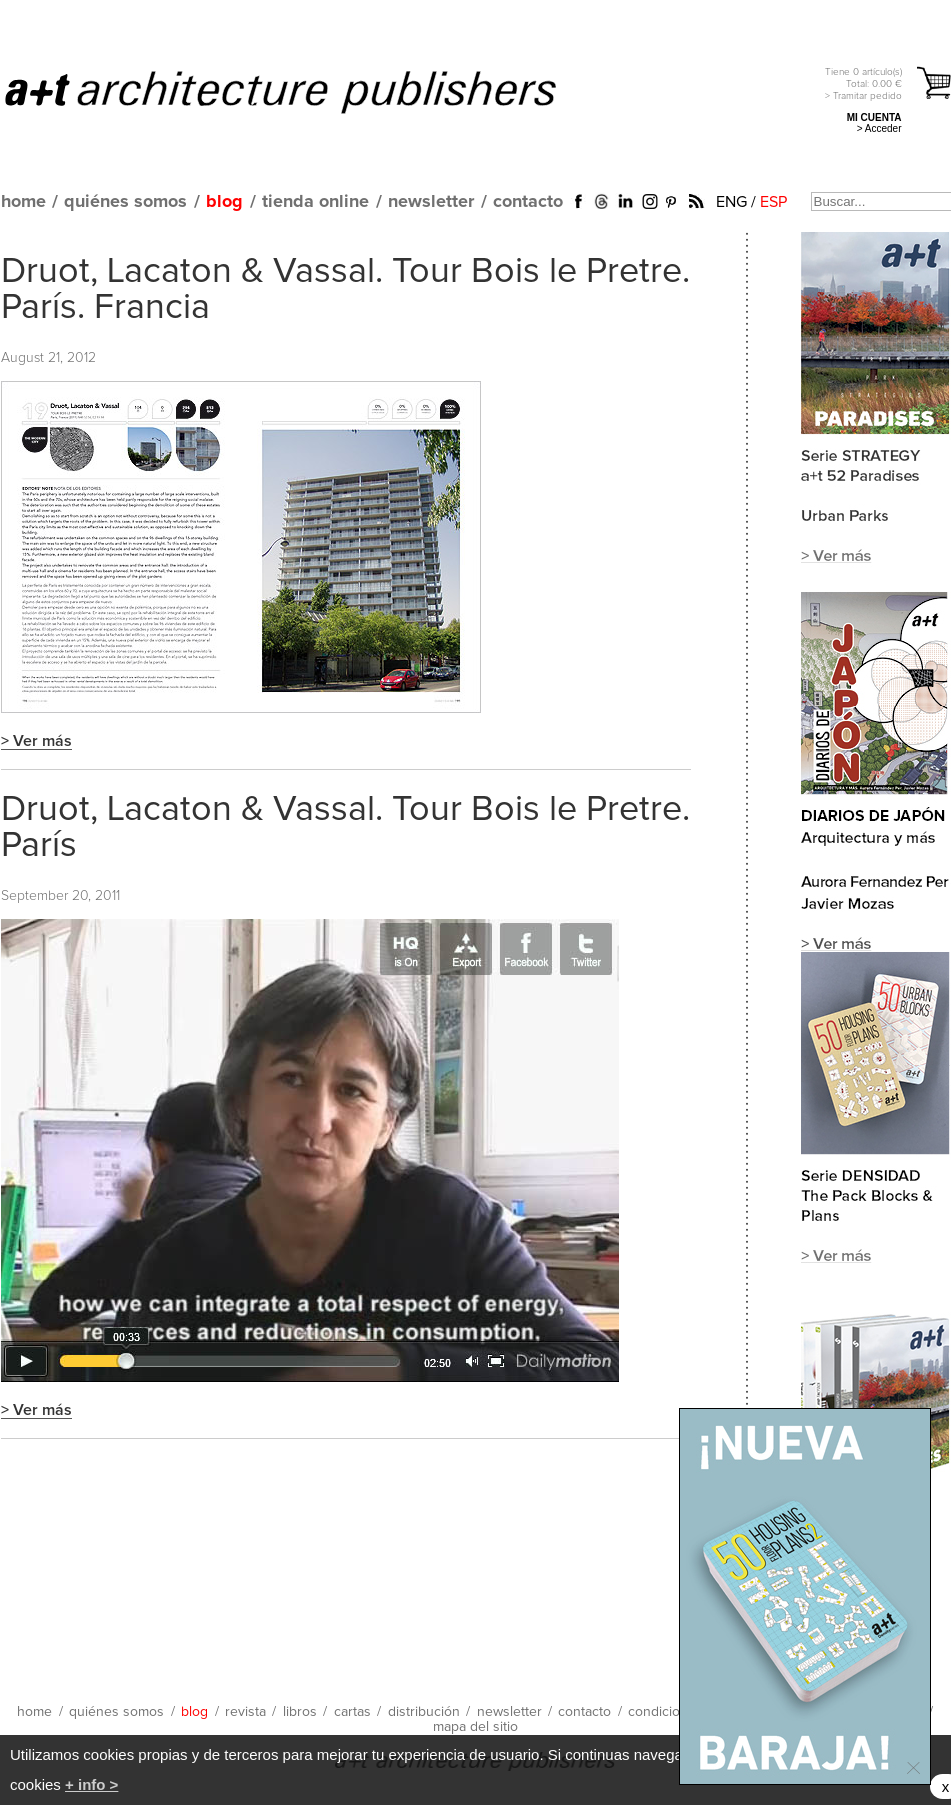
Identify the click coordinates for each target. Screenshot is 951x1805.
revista (245, 1712)
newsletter (431, 202)
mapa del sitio (475, 1727)
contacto (528, 202)
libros (300, 1712)
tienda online (315, 202)
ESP (773, 202)
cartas (352, 1712)
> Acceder (879, 128)
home (23, 202)
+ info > (91, 1784)
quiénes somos (125, 202)
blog (224, 202)
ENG (731, 202)
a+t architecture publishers (305, 91)
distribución (424, 1712)
